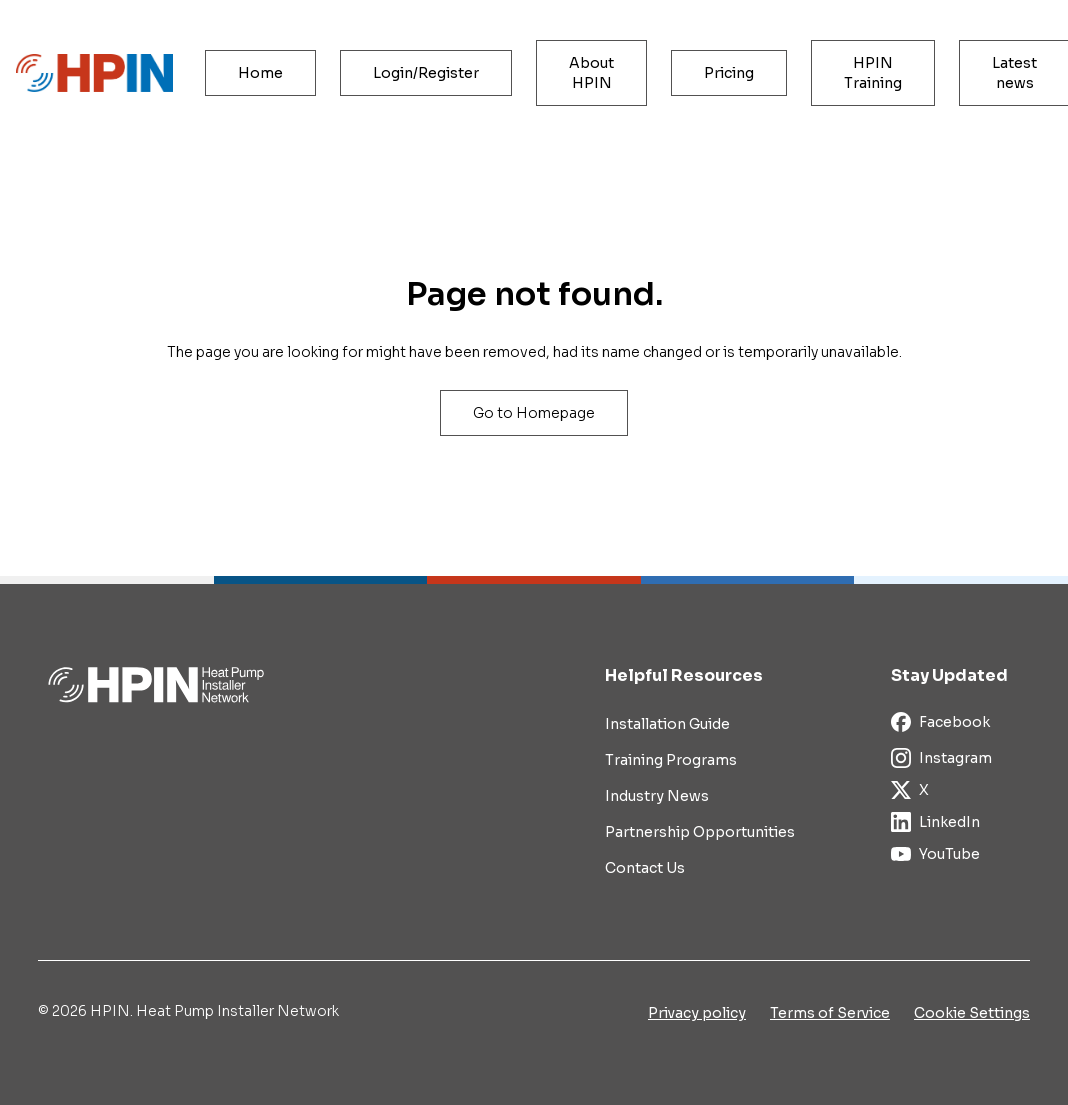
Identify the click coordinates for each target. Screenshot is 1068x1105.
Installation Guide (667, 724)
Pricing (729, 73)
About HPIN (591, 73)
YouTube (935, 854)
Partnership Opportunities (700, 832)
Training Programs (671, 760)
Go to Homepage (534, 413)
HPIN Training (873, 73)
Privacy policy (697, 1013)
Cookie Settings (972, 1013)
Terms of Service (830, 1013)
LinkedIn (935, 822)
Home (260, 73)
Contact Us (645, 868)
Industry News (657, 796)
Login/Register (426, 73)
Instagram (941, 758)
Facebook (940, 722)
